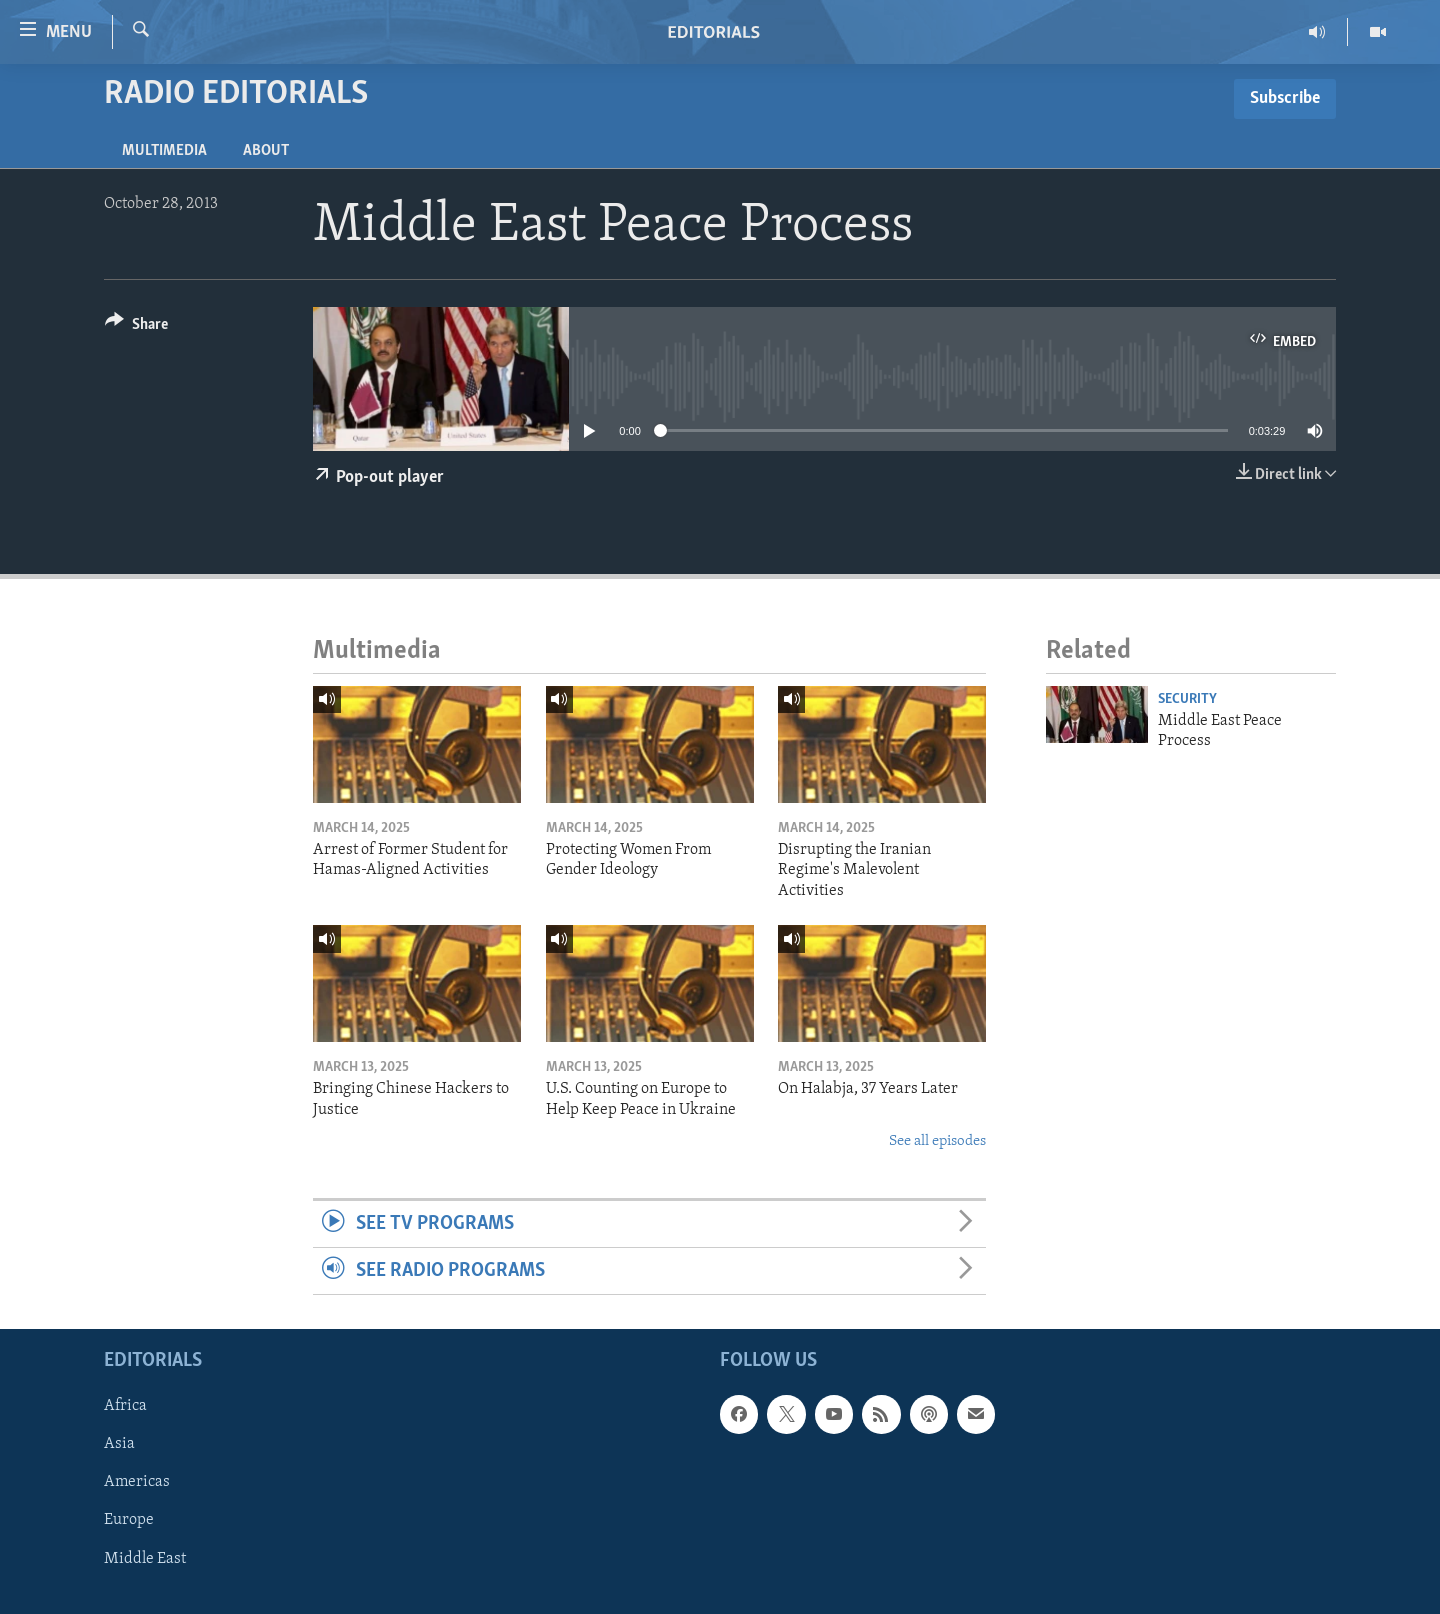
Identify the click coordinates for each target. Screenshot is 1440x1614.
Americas (137, 1483)
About (266, 151)
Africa (125, 1407)
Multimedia (164, 151)
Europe (129, 1521)
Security (1187, 699)
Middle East (145, 1559)
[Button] (136, 327)
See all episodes (937, 1141)
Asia (119, 1445)
